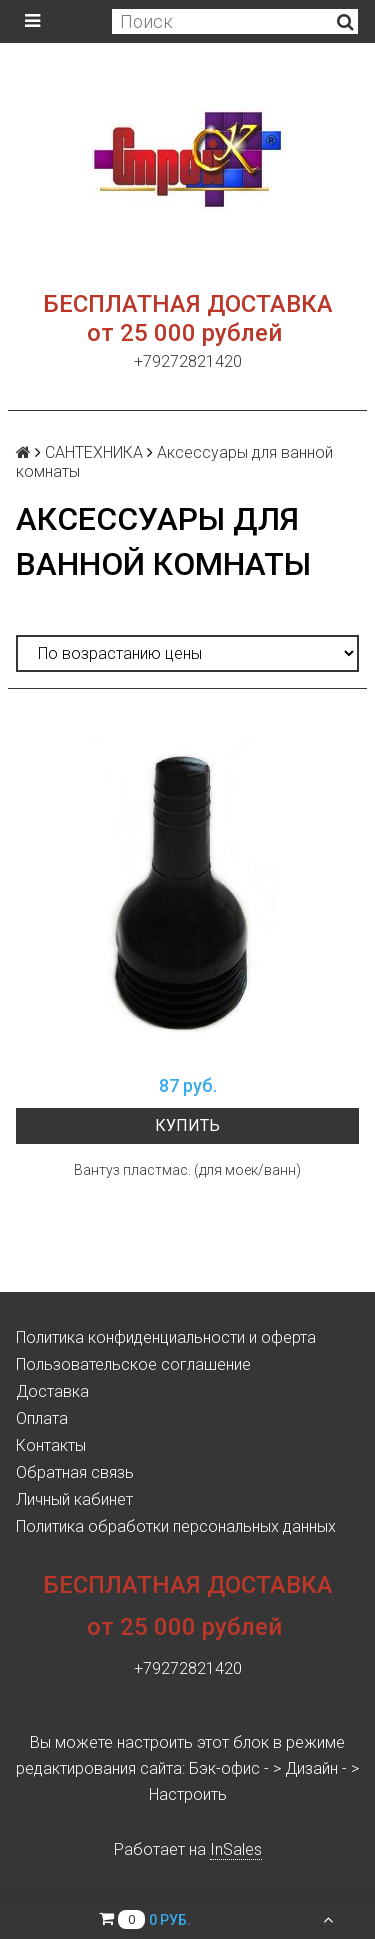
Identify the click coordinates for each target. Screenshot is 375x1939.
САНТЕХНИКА (94, 452)
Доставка (52, 1391)
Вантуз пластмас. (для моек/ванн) (187, 1170)
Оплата (42, 1418)
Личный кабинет (74, 1499)
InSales (236, 1849)
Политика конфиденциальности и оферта (166, 1337)
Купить (187, 1125)
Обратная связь (75, 1472)
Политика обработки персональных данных (176, 1526)
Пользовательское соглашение (133, 1364)
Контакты (51, 1445)
